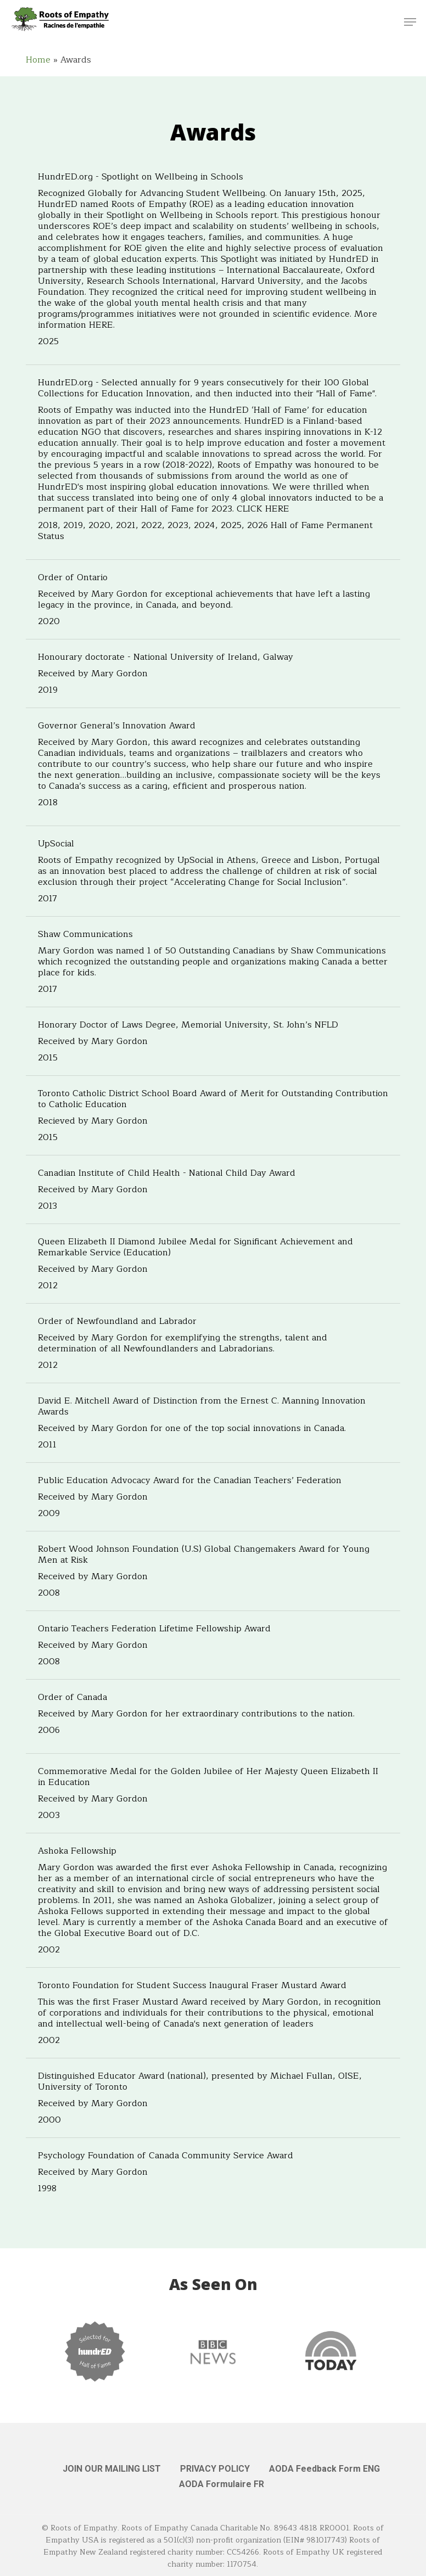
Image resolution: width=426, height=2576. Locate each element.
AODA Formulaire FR (221, 2484)
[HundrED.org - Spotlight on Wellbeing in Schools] (213, 261)
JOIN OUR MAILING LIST (112, 2468)
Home (38, 60)
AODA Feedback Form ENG (324, 2468)
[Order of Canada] (213, 1716)
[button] (410, 21)
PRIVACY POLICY (215, 2468)
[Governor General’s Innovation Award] (213, 767)
